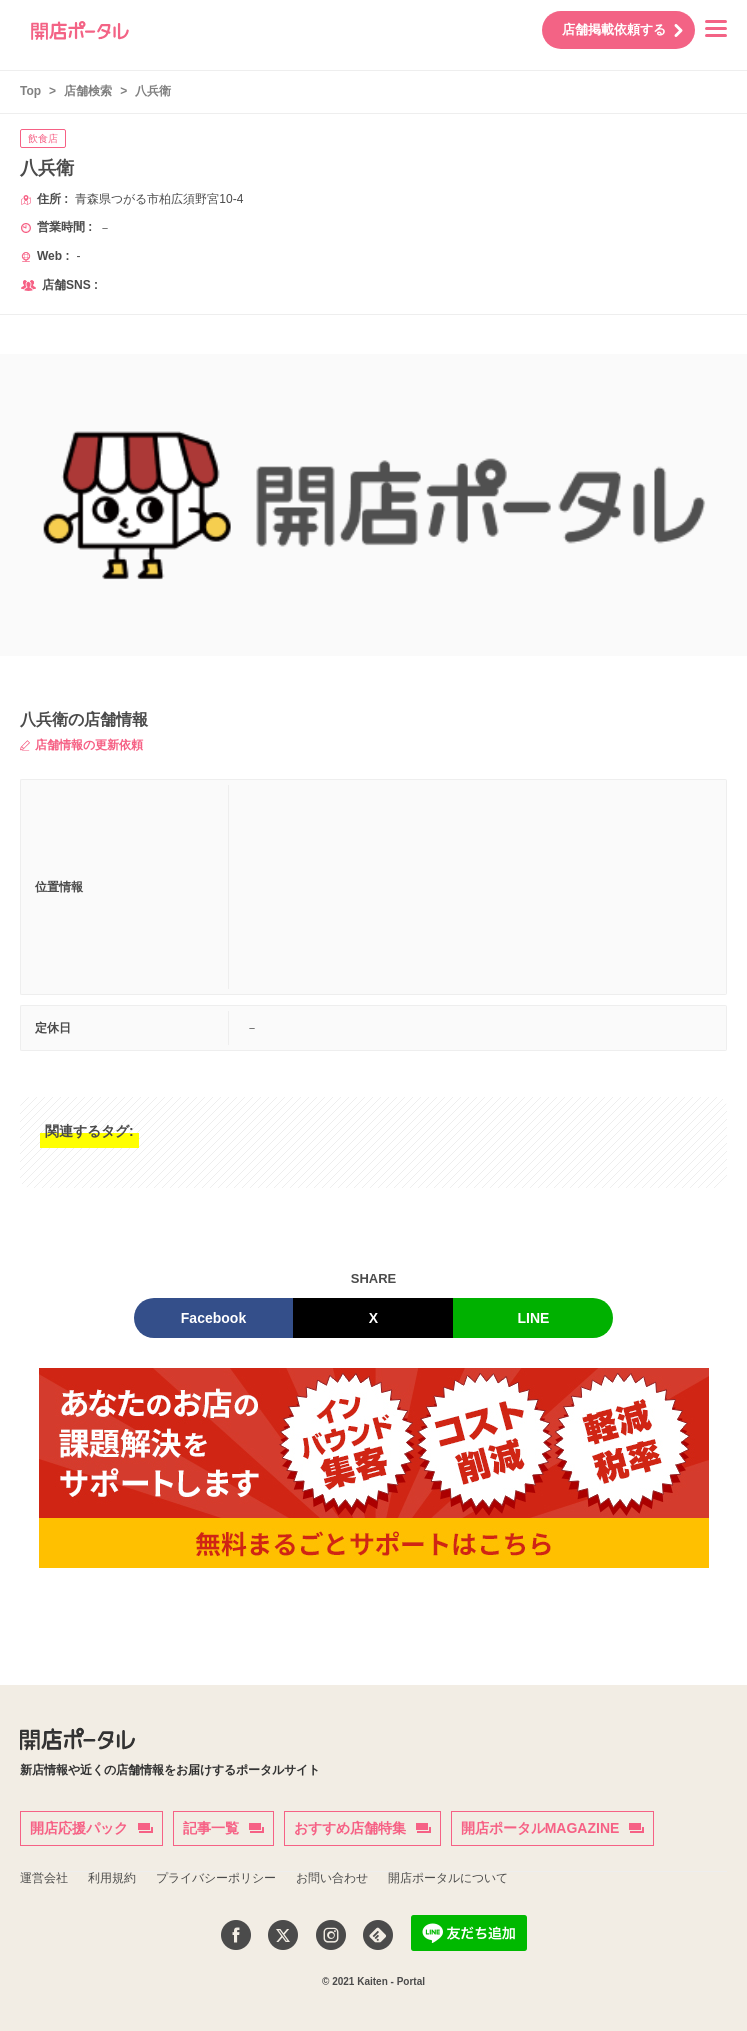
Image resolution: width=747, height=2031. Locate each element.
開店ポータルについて (448, 1878)
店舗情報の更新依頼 (81, 745)
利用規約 (112, 1878)
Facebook (213, 1318)
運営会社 (44, 1878)
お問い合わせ (332, 1878)
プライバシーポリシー (216, 1878)
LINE (534, 1318)
